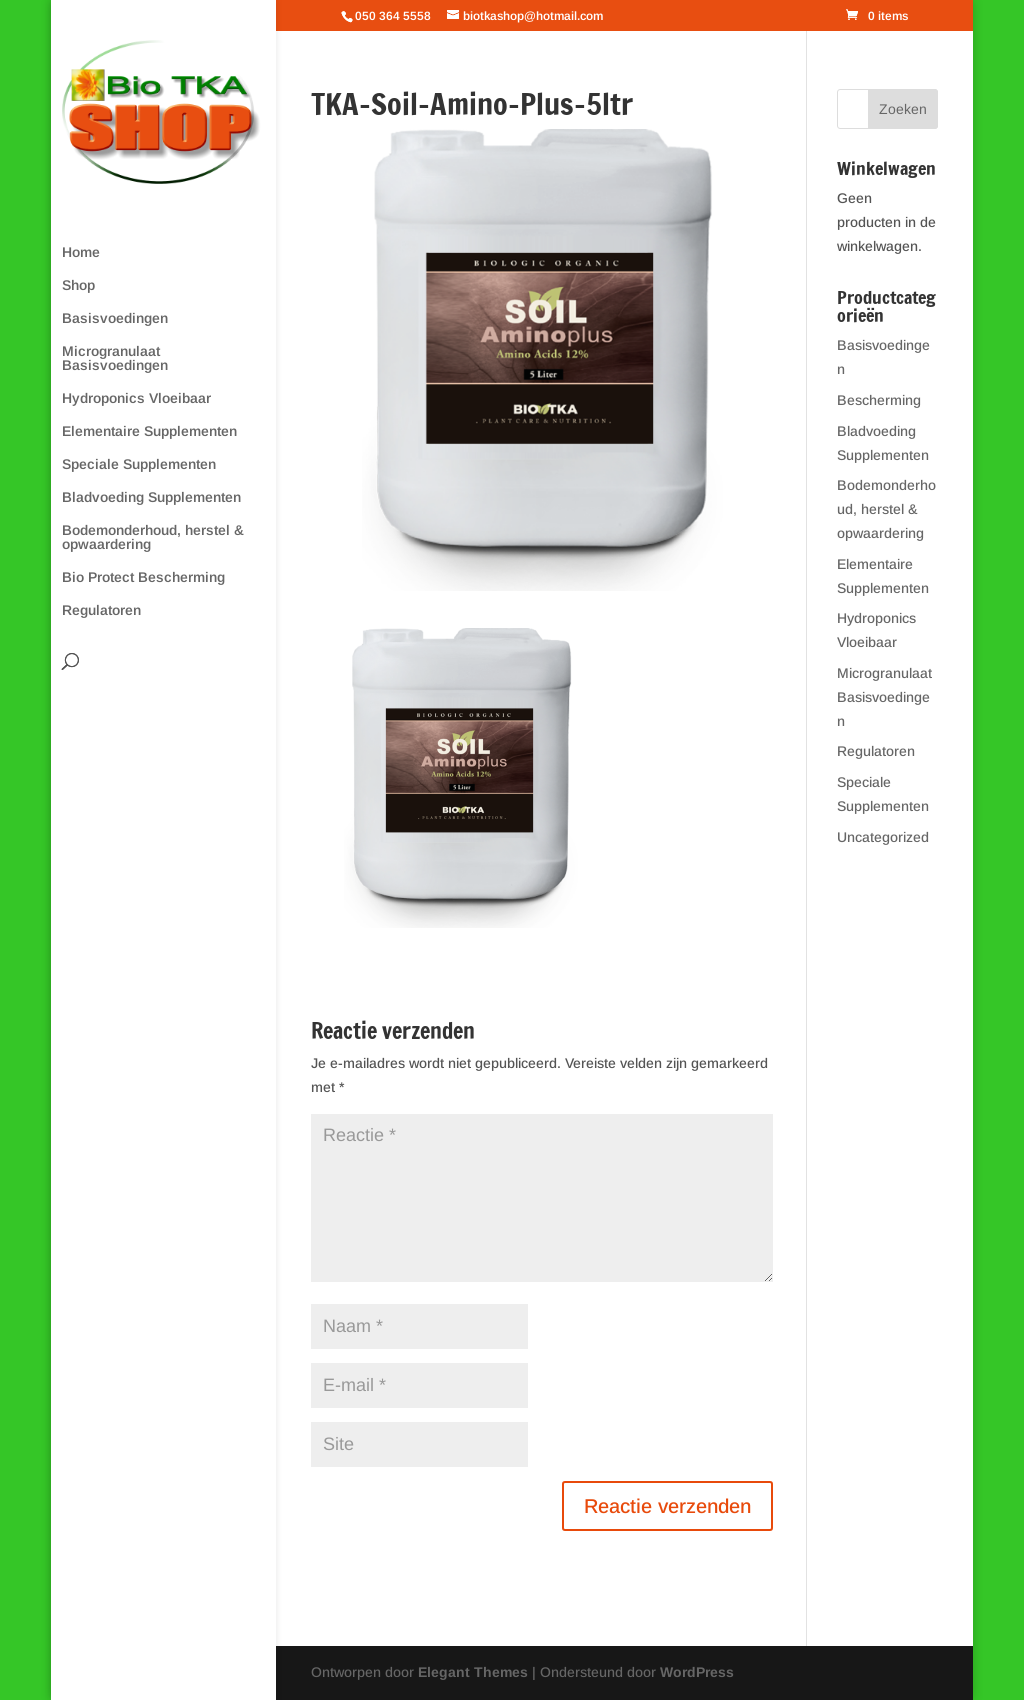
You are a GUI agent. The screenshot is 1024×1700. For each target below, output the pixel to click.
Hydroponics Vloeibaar (136, 398)
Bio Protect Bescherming (143, 577)
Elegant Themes (473, 1672)
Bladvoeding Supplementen (151, 497)
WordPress (697, 1672)
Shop (78, 285)
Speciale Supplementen (139, 464)
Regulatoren (101, 610)
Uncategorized (883, 837)
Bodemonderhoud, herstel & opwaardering (153, 537)
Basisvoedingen (115, 318)
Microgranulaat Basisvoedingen (115, 358)
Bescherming (879, 400)
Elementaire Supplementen (149, 431)
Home (81, 252)
